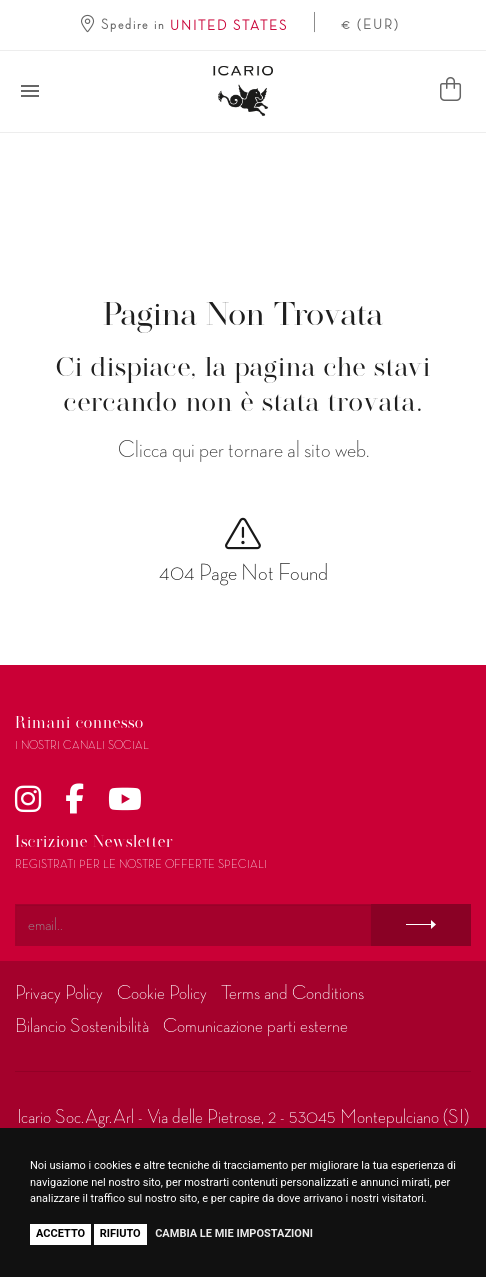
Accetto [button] (60, 1233)
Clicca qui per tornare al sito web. (243, 450)
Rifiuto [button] (120, 1233)
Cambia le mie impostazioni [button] (234, 1233)
